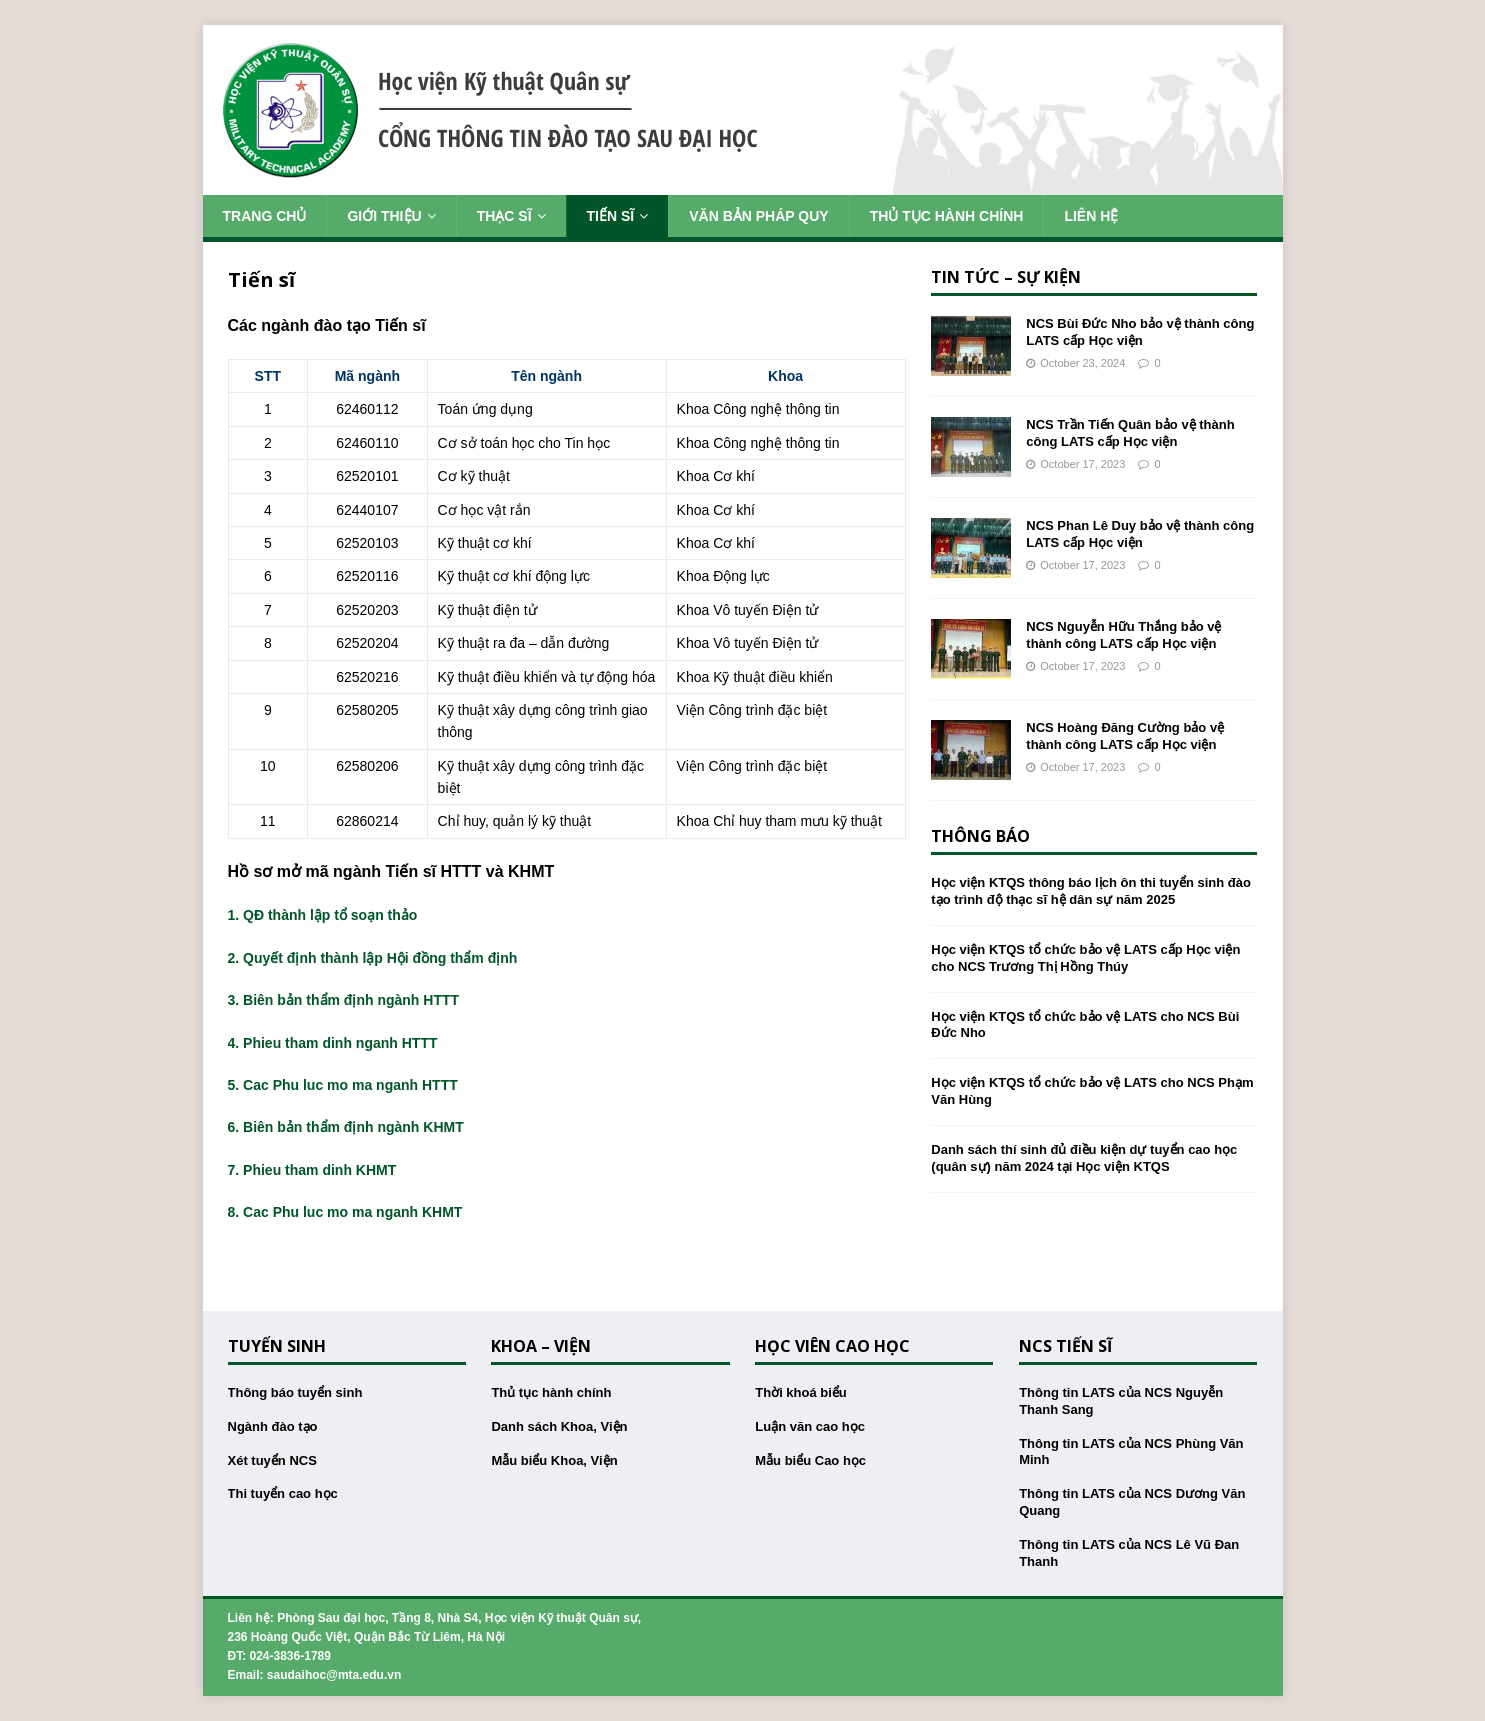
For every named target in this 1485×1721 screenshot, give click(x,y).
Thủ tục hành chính (947, 216)
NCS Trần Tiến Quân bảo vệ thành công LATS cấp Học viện (1130, 433)
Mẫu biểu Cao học (810, 1460)
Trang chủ (265, 216)
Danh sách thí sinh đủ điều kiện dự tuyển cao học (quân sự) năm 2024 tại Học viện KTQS (1084, 1158)
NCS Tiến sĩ (1065, 1346)
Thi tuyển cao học (283, 1493)
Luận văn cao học (810, 1426)
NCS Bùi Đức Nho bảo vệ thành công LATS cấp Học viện (1140, 332)
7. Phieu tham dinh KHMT (312, 1170)
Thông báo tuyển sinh (295, 1392)
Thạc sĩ (504, 216)
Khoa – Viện (541, 1346)
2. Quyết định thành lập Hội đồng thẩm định (373, 958)
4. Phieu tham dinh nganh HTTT (333, 1043)
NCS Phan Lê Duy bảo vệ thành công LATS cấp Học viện (1140, 534)
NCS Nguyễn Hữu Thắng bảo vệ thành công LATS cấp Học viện (1123, 635)
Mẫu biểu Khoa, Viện (554, 1460)
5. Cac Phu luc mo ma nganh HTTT (343, 1085)
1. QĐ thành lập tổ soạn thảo (323, 915)
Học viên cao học (832, 1346)
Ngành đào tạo (273, 1426)
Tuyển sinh (277, 1346)
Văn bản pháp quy (758, 216)
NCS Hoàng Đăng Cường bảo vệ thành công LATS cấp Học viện (1125, 736)
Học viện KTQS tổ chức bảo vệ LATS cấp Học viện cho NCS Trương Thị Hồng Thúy (1085, 958)
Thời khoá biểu (801, 1392)
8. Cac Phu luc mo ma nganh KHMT (345, 1212)
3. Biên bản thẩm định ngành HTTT (344, 1000)
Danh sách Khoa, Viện (559, 1426)
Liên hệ (1091, 216)
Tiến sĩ (611, 216)
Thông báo (980, 836)
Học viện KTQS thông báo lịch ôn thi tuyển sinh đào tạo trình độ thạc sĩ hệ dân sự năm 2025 (1091, 891)
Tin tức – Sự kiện (1006, 277)
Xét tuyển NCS (272, 1460)
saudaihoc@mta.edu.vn (334, 1675)
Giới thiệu (384, 216)
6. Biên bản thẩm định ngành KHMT (346, 1127)
